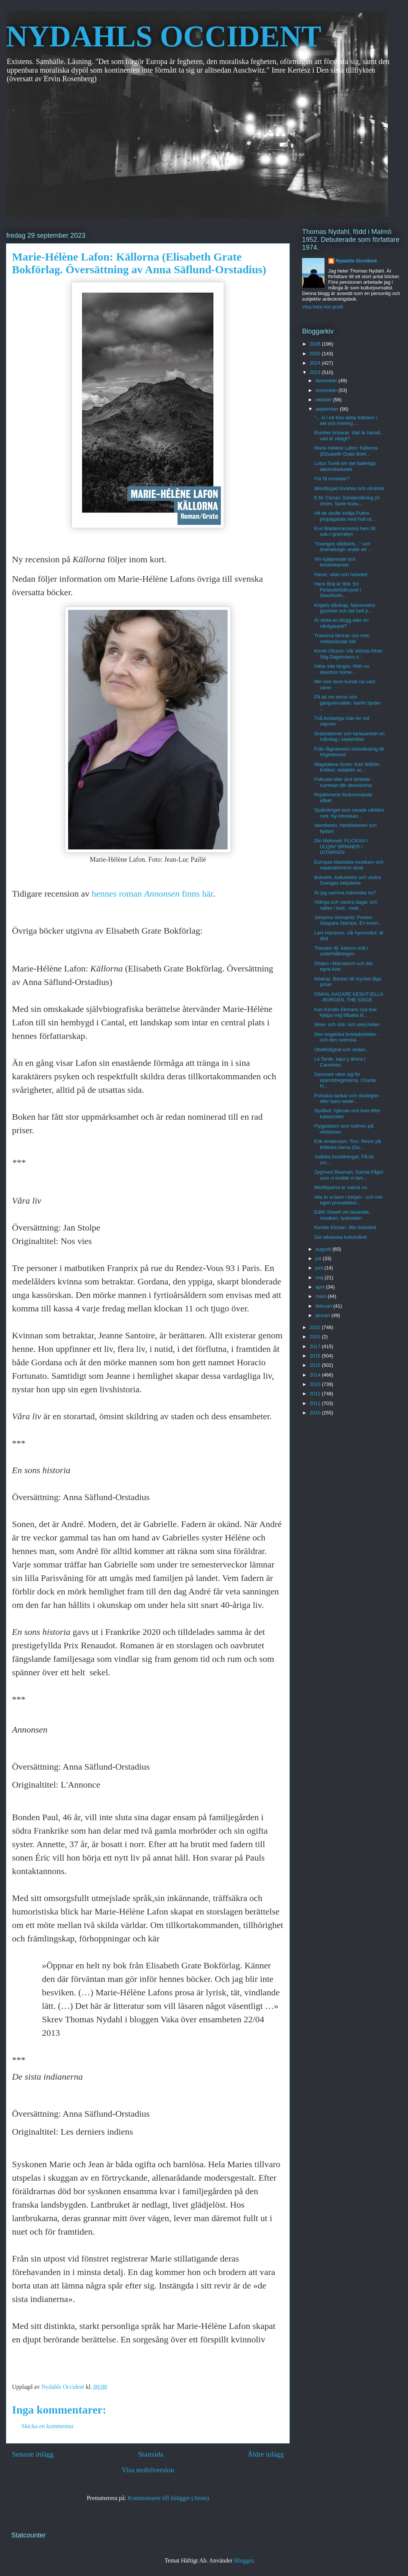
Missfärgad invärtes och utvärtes (349, 488)
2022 (316, 1327)
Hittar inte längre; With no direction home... (341, 669)
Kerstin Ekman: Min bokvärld (345, 1227)
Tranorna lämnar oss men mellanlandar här (341, 638)
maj (320, 1277)
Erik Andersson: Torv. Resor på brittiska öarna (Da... (347, 1144)
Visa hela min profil (322, 307)
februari (325, 1306)
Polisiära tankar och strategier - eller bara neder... (347, 1098)
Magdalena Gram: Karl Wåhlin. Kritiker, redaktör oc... (347, 767)
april (321, 1287)
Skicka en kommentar (47, 2426)
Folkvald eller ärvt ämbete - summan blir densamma (343, 782)
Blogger (243, 2560)
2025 (316, 353)
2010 (316, 1412)
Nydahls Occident (356, 261)
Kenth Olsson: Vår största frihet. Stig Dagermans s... (348, 654)
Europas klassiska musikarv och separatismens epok (348, 865)
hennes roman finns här (152, 893)
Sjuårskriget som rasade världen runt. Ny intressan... (349, 813)
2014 (316, 1375)
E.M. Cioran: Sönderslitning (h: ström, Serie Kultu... (347, 501)
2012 (316, 1393)
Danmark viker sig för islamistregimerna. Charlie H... (345, 1080)
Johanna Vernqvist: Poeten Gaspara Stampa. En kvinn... (348, 920)
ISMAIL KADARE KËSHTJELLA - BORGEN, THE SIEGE (348, 997)
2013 (316, 1384)
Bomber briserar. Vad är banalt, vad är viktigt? (347, 435)
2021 (316, 1336)
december (327, 380)
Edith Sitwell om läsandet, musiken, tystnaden (342, 1215)
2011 (316, 1403)
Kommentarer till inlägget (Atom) (168, 2498)
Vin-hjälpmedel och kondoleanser (334, 562)
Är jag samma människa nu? (345, 892)
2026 (316, 344)
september (328, 409)
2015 (316, 1365)
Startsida (150, 2454)
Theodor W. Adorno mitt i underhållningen (341, 951)
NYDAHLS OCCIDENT (163, 36)
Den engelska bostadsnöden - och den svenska (346, 1037)
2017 (316, 1346)
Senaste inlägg (33, 2454)
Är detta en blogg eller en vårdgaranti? (341, 623)
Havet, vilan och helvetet (340, 574)
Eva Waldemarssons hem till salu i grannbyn (344, 531)
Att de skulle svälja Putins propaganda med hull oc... (345, 516)
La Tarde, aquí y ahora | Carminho (339, 1062)
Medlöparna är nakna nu (340, 1187)
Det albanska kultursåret (340, 1237)
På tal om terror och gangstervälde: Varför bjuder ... (347, 702)
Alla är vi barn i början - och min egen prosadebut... (348, 1200)
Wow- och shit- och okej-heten (347, 1024)
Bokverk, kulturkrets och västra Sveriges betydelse (347, 880)
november (327, 390)
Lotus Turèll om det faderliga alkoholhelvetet (344, 466)
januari (324, 1315)
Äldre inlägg (266, 2454)
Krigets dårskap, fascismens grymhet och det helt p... (344, 608)
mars (322, 1296)
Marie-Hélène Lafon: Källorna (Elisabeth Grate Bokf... (345, 451)
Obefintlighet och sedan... (341, 1049)
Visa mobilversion (148, 2470)
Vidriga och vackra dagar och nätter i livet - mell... (345, 905)
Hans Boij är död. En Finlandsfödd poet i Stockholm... (337, 589)
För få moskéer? (332, 478)
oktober (324, 399)
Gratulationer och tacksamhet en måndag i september (349, 736)
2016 (316, 1356)
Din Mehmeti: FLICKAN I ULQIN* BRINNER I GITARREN (340, 846)
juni (320, 1268)
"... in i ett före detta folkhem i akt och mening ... (345, 420)
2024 (316, 363)
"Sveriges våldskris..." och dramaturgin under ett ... (343, 547)
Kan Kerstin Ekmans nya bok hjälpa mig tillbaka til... (345, 1012)
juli (319, 1258)
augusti (324, 1249)
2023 (316, 372)
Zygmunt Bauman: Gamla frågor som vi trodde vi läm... (349, 1175)
